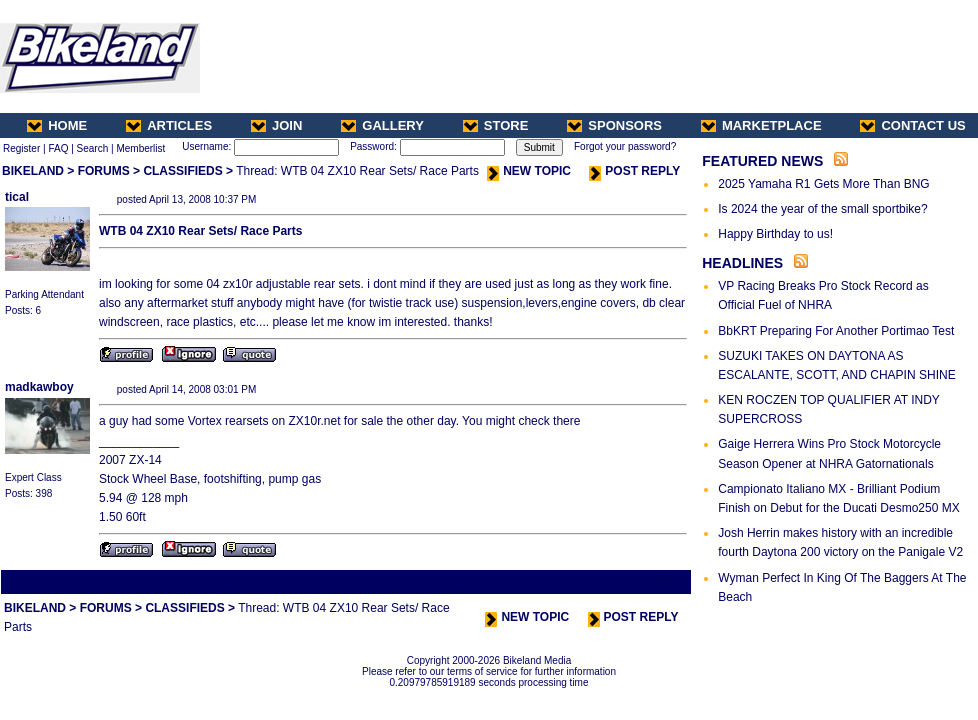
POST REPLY (634, 171)
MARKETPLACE (761, 125)
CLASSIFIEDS (182, 171)
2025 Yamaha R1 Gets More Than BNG (823, 184)
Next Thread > (654, 581)
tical (17, 197)
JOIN (276, 125)
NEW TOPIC (529, 171)
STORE (496, 125)
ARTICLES (169, 125)
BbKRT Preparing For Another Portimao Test (836, 331)
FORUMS (104, 171)
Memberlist (140, 148)
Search (93, 148)
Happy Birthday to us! (775, 234)
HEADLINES (742, 263)
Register (21, 148)
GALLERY (382, 125)
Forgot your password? (625, 146)
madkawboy (39, 387)
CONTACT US (912, 125)
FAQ (58, 148)
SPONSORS (614, 125)
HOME (57, 125)
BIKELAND (33, 171)
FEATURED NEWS (762, 161)
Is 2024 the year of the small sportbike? (822, 209)
